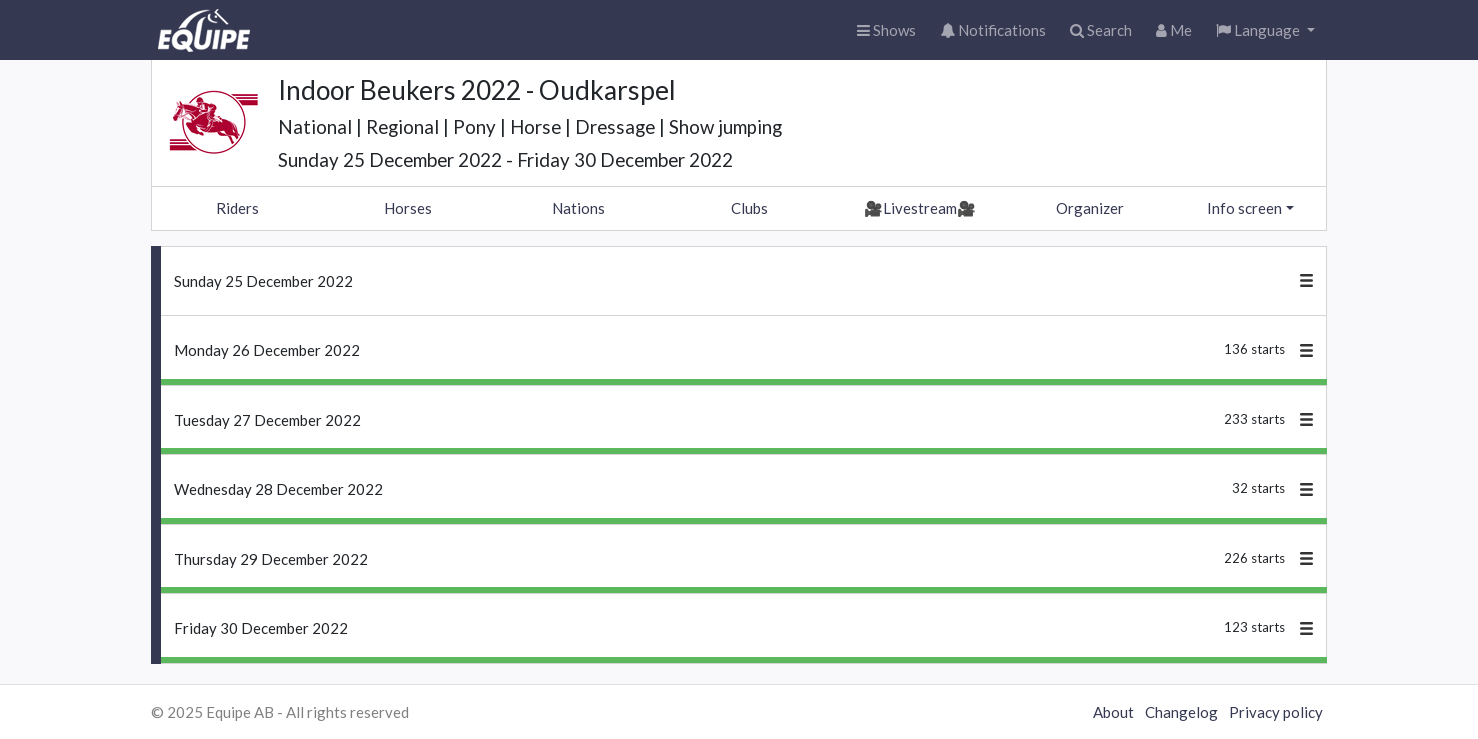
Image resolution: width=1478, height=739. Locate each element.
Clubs (749, 208)
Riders (237, 208)
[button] (1265, 30)
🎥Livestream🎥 (920, 208)
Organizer (1090, 208)
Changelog (1181, 712)
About (1113, 712)
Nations (578, 208)
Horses (408, 208)
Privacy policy (1276, 712)
